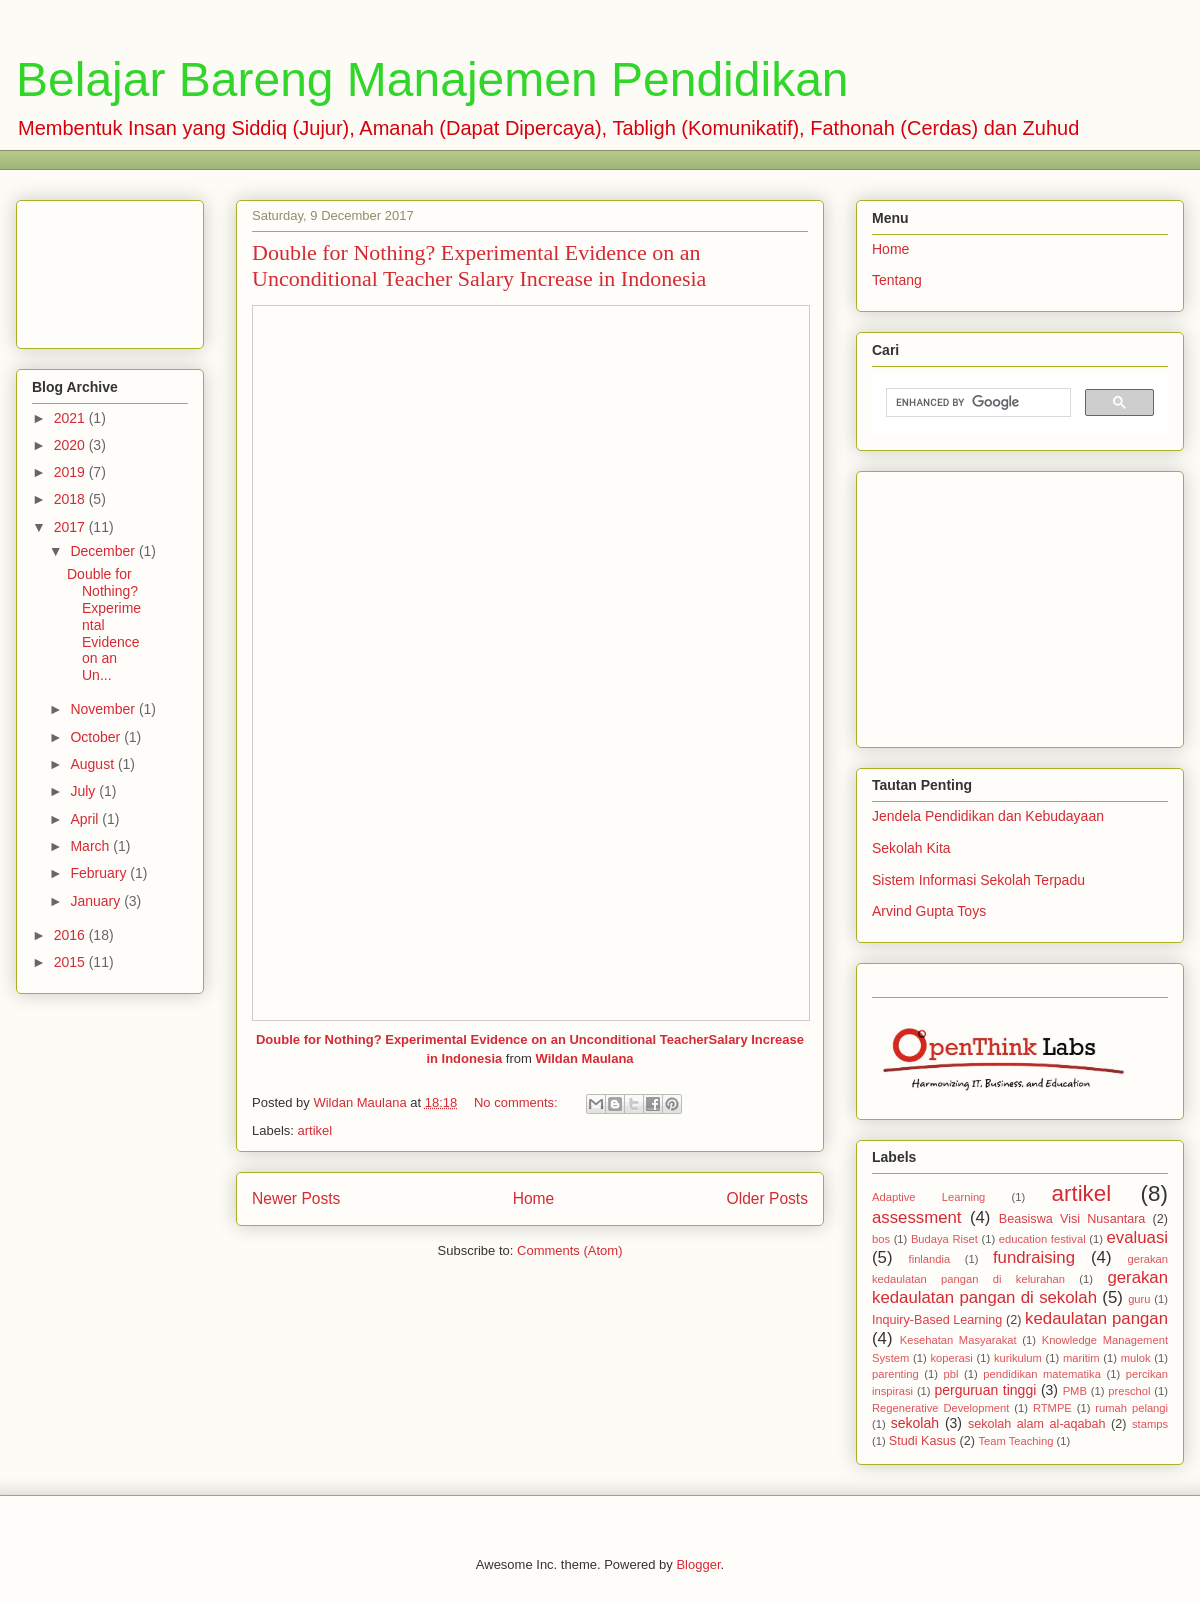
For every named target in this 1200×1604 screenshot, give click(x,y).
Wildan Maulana (584, 1058)
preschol (1129, 1391)
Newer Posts (296, 1198)
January (97, 901)
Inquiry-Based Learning (937, 1320)
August (93, 764)
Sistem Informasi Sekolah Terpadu (978, 880)
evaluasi (1137, 1237)
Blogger (698, 1564)
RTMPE (1052, 1408)
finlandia (930, 1259)
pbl (951, 1374)
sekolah (915, 1423)
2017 (71, 527)
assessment (917, 1217)
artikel (315, 1130)
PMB (1075, 1391)
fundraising (1034, 1257)
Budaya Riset (944, 1239)
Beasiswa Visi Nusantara (1072, 1219)
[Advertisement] (110, 270)
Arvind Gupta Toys (929, 911)
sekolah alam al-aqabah (1037, 1424)
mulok (1136, 1358)
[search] (976, 403)
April (86, 819)
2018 (71, 499)
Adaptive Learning (928, 1197)
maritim (1081, 1358)
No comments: (517, 1102)
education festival (1042, 1239)
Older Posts (767, 1198)
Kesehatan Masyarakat (958, 1340)
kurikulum (1018, 1358)
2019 (71, 472)
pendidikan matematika (1042, 1374)
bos (881, 1239)
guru (1139, 1299)
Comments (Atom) (569, 1250)
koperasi (951, 1358)
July (84, 791)
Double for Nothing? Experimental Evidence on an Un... (104, 624)
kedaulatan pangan (1096, 1318)
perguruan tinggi (985, 1390)
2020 (71, 445)
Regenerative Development (940, 1408)
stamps (1150, 1424)
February (100, 873)
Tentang (897, 280)
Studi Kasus (922, 1441)
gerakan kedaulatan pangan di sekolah (1020, 1287)
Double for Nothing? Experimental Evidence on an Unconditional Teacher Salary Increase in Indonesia (479, 265)
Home (534, 1198)
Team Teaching (1015, 1441)
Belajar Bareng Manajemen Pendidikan (432, 79)
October (97, 737)
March (91, 846)
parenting (895, 1374)
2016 (71, 935)
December (104, 551)
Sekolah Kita (911, 848)
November (104, 709)
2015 (71, 962)
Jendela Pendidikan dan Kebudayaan (988, 816)
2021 (71, 418)
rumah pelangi (1131, 1408)
